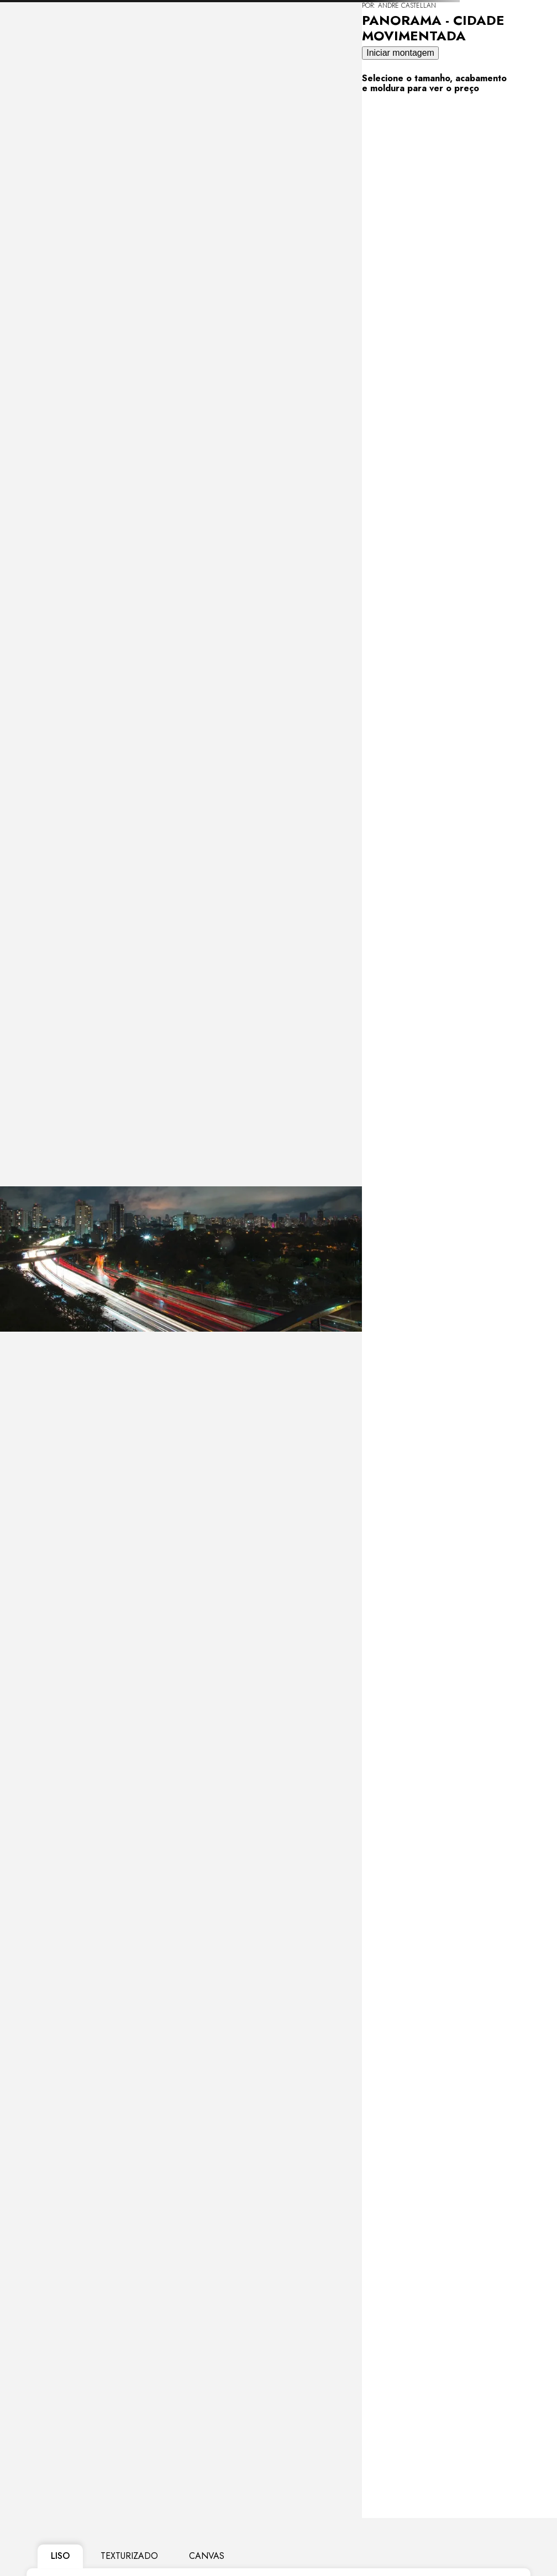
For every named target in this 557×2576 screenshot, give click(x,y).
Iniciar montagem (400, 52)
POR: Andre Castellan (399, 5)
